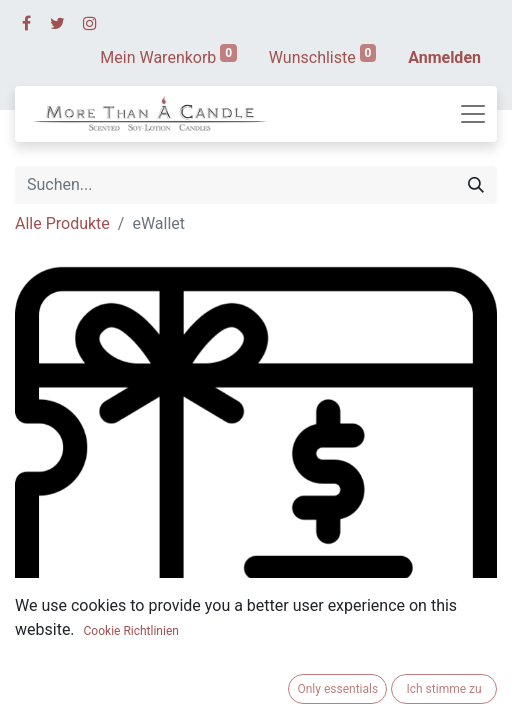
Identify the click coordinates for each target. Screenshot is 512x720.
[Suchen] (476, 185)
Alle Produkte (62, 223)
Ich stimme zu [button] (443, 689)
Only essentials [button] (337, 689)
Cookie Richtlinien (131, 631)
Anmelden (444, 57)
